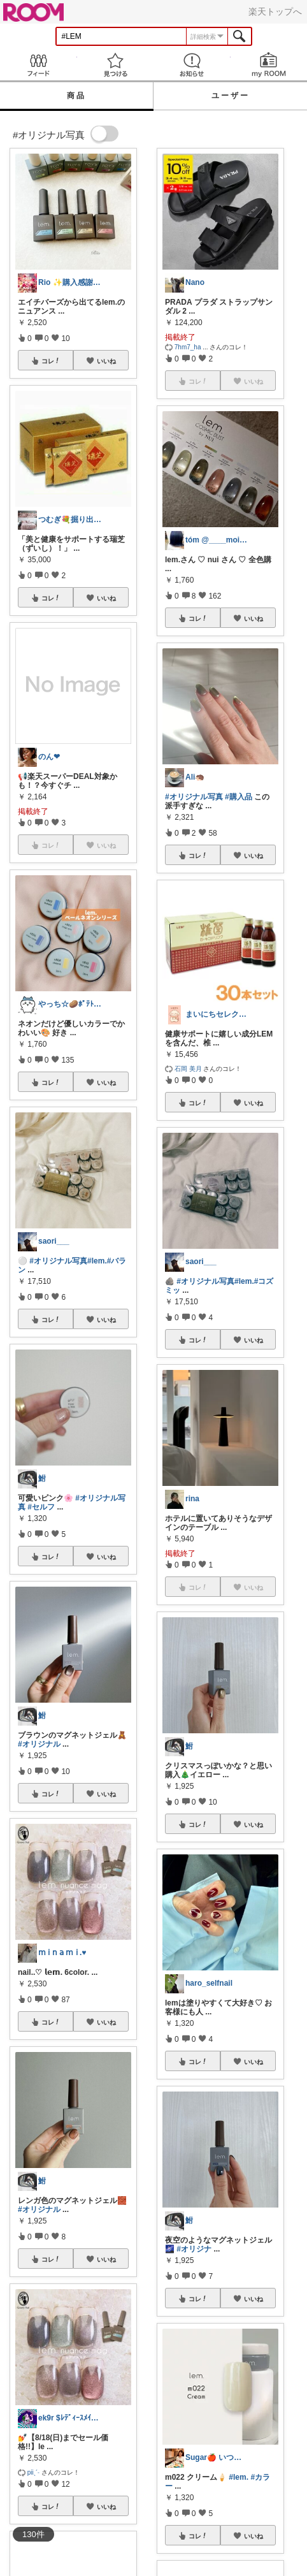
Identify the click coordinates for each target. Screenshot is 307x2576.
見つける (115, 64)
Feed (38, 64)
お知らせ (192, 64)
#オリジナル (39, 1744)
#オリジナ (193, 2249)
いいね (106, 361)
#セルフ (41, 1507)
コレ (51, 361)
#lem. (97, 1260)
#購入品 (238, 796)
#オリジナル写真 (58, 1260)
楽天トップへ (275, 11)
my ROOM (269, 64)
